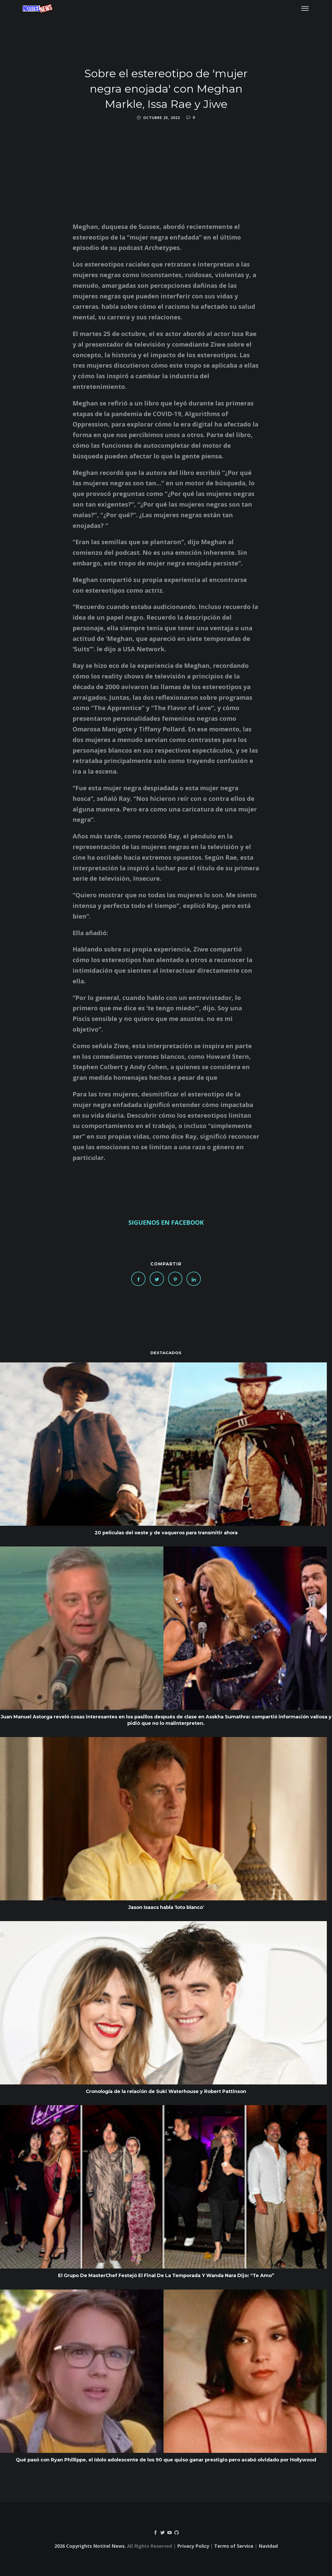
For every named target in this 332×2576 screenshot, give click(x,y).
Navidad (268, 2546)
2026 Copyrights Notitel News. (90, 2546)
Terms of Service (233, 2546)
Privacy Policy (193, 2546)
